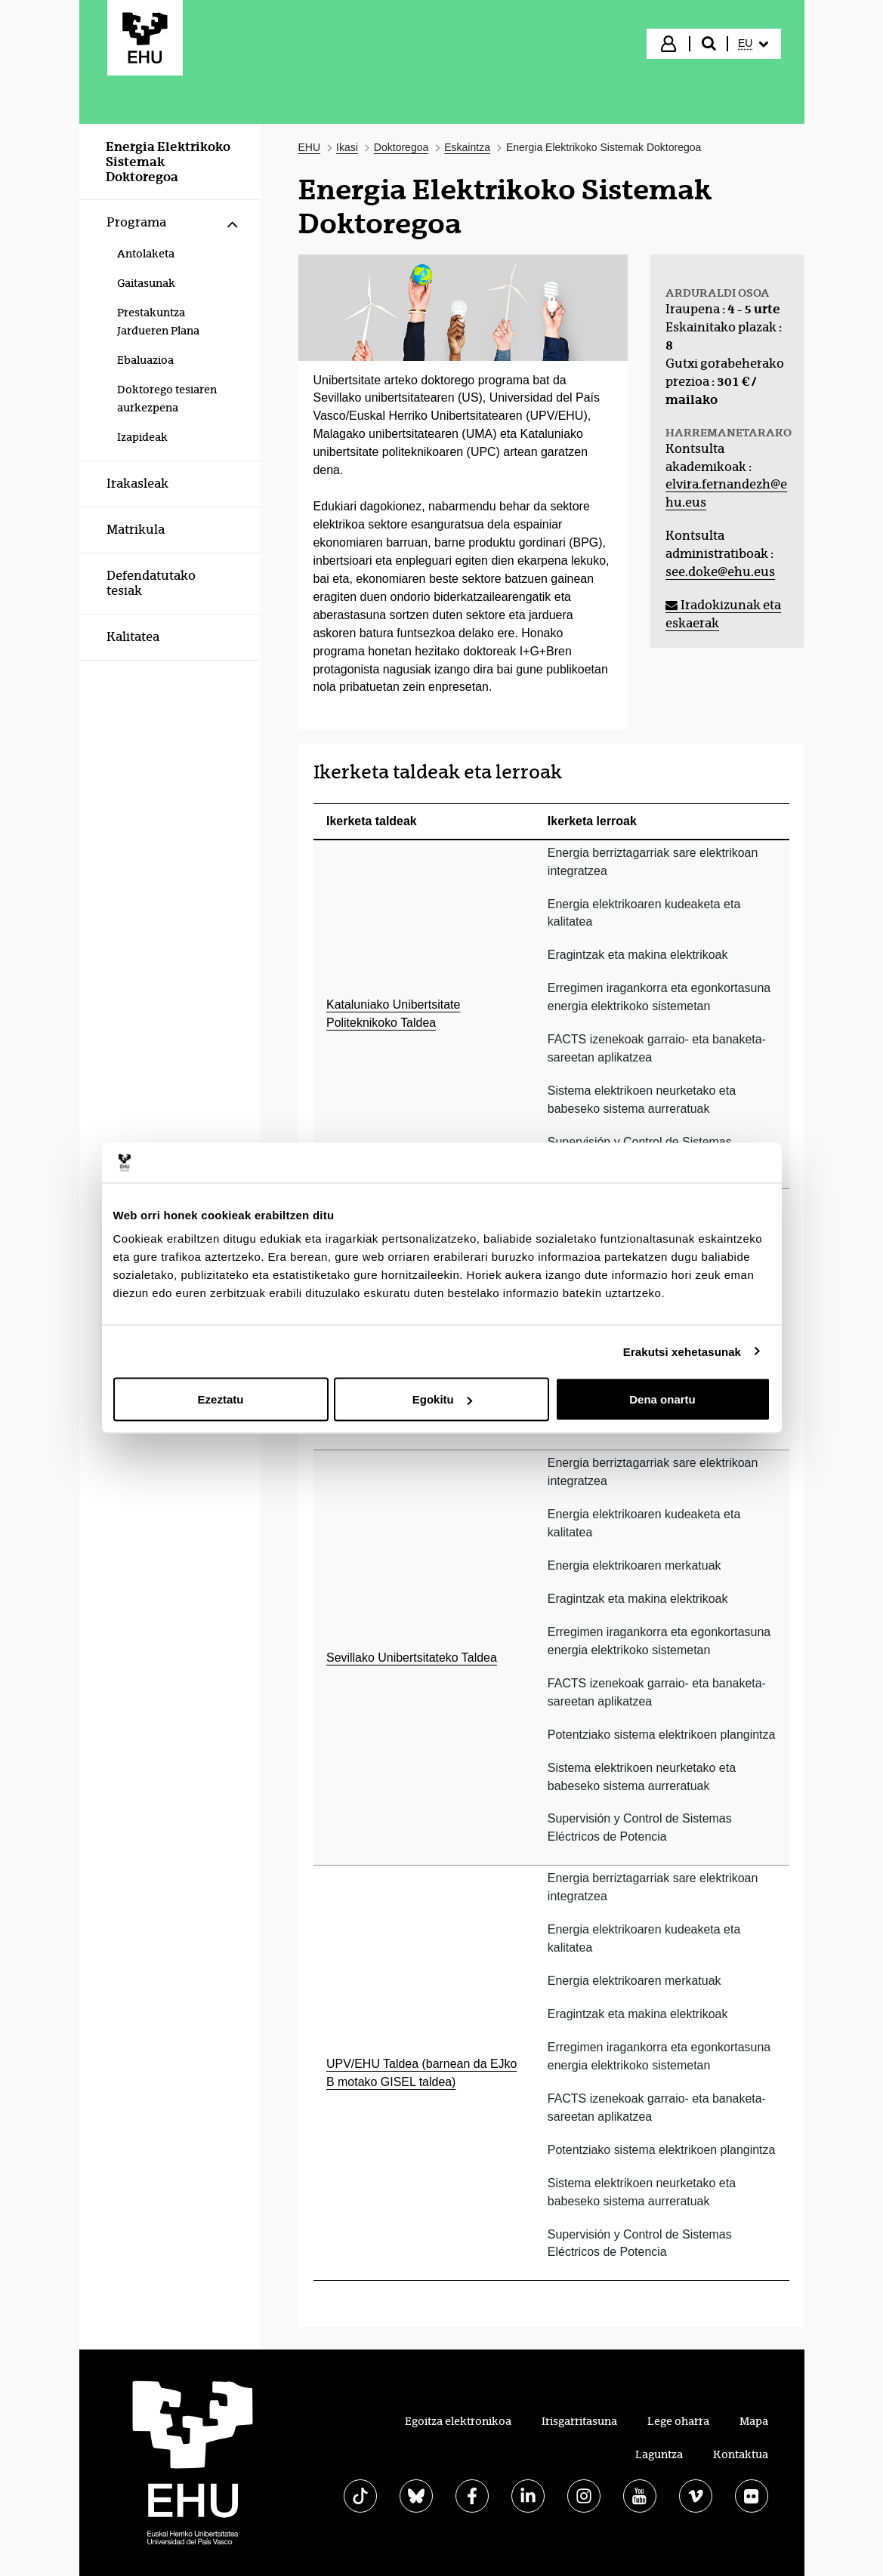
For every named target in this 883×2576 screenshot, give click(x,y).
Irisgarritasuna (579, 2421)
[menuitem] (753, 44)
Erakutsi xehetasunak (682, 1351)
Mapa (753, 2421)
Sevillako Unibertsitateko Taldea (411, 1657)
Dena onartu (662, 1399)
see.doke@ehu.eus (720, 572)
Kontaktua (740, 2454)
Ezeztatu (221, 1399)
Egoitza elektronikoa (458, 2421)
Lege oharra (678, 2421)
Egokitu (442, 1399)
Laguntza (659, 2454)
